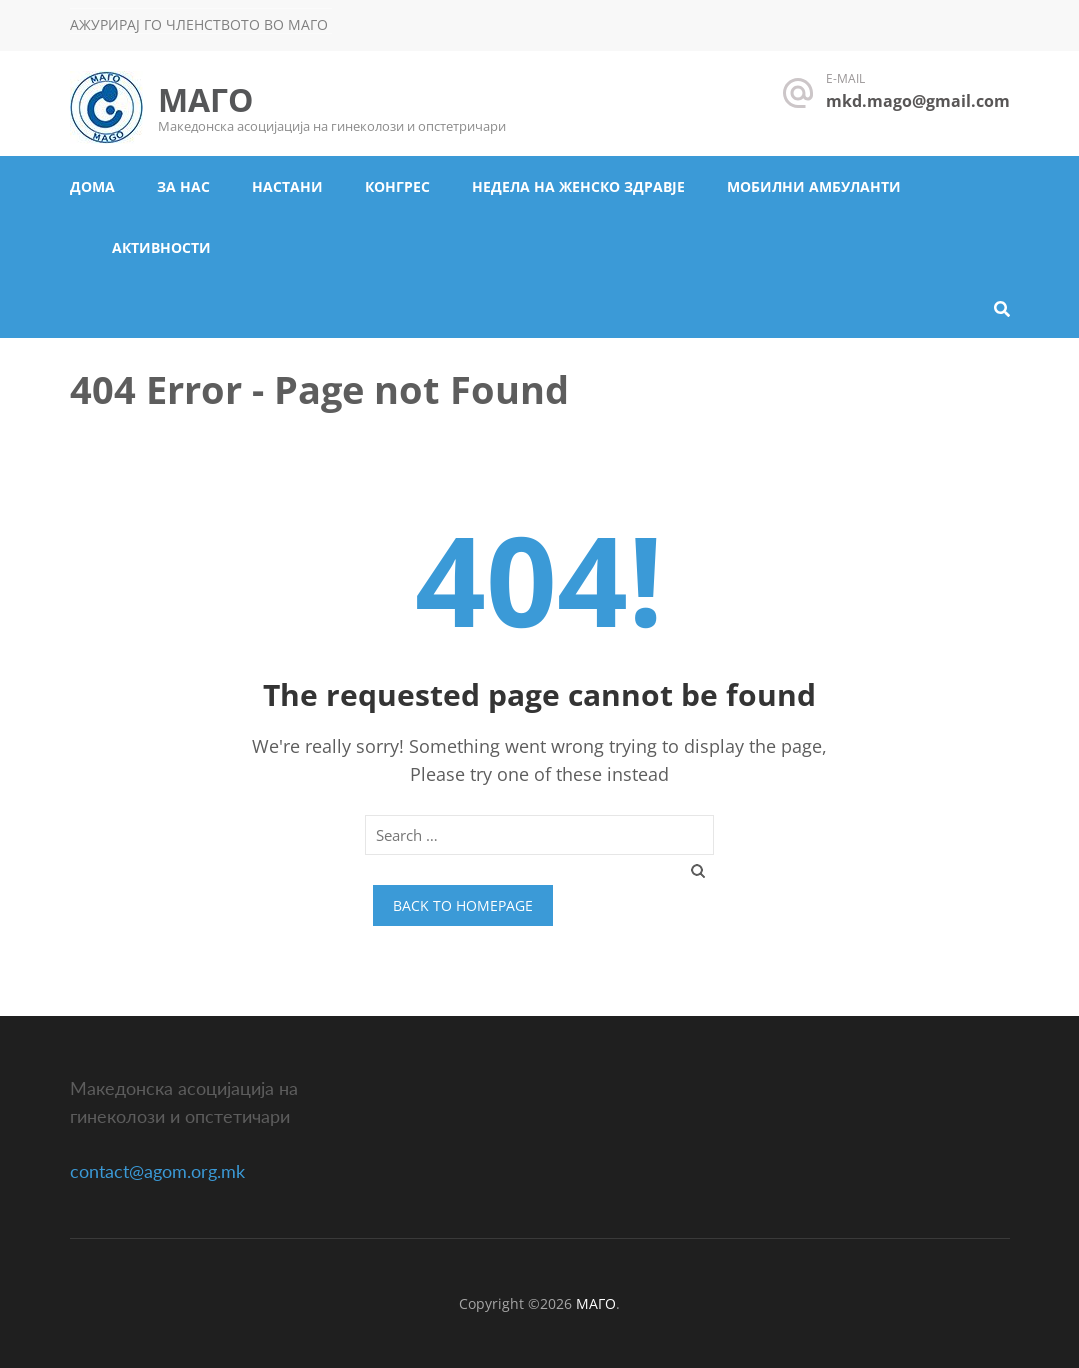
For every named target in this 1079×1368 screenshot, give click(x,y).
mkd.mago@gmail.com (918, 101)
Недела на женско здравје (578, 186)
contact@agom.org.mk (157, 1171)
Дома (92, 186)
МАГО (205, 99)
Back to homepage (463, 905)
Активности (161, 247)
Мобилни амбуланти (814, 186)
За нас (183, 186)
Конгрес (397, 186)
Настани (287, 186)
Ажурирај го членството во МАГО (199, 24)
